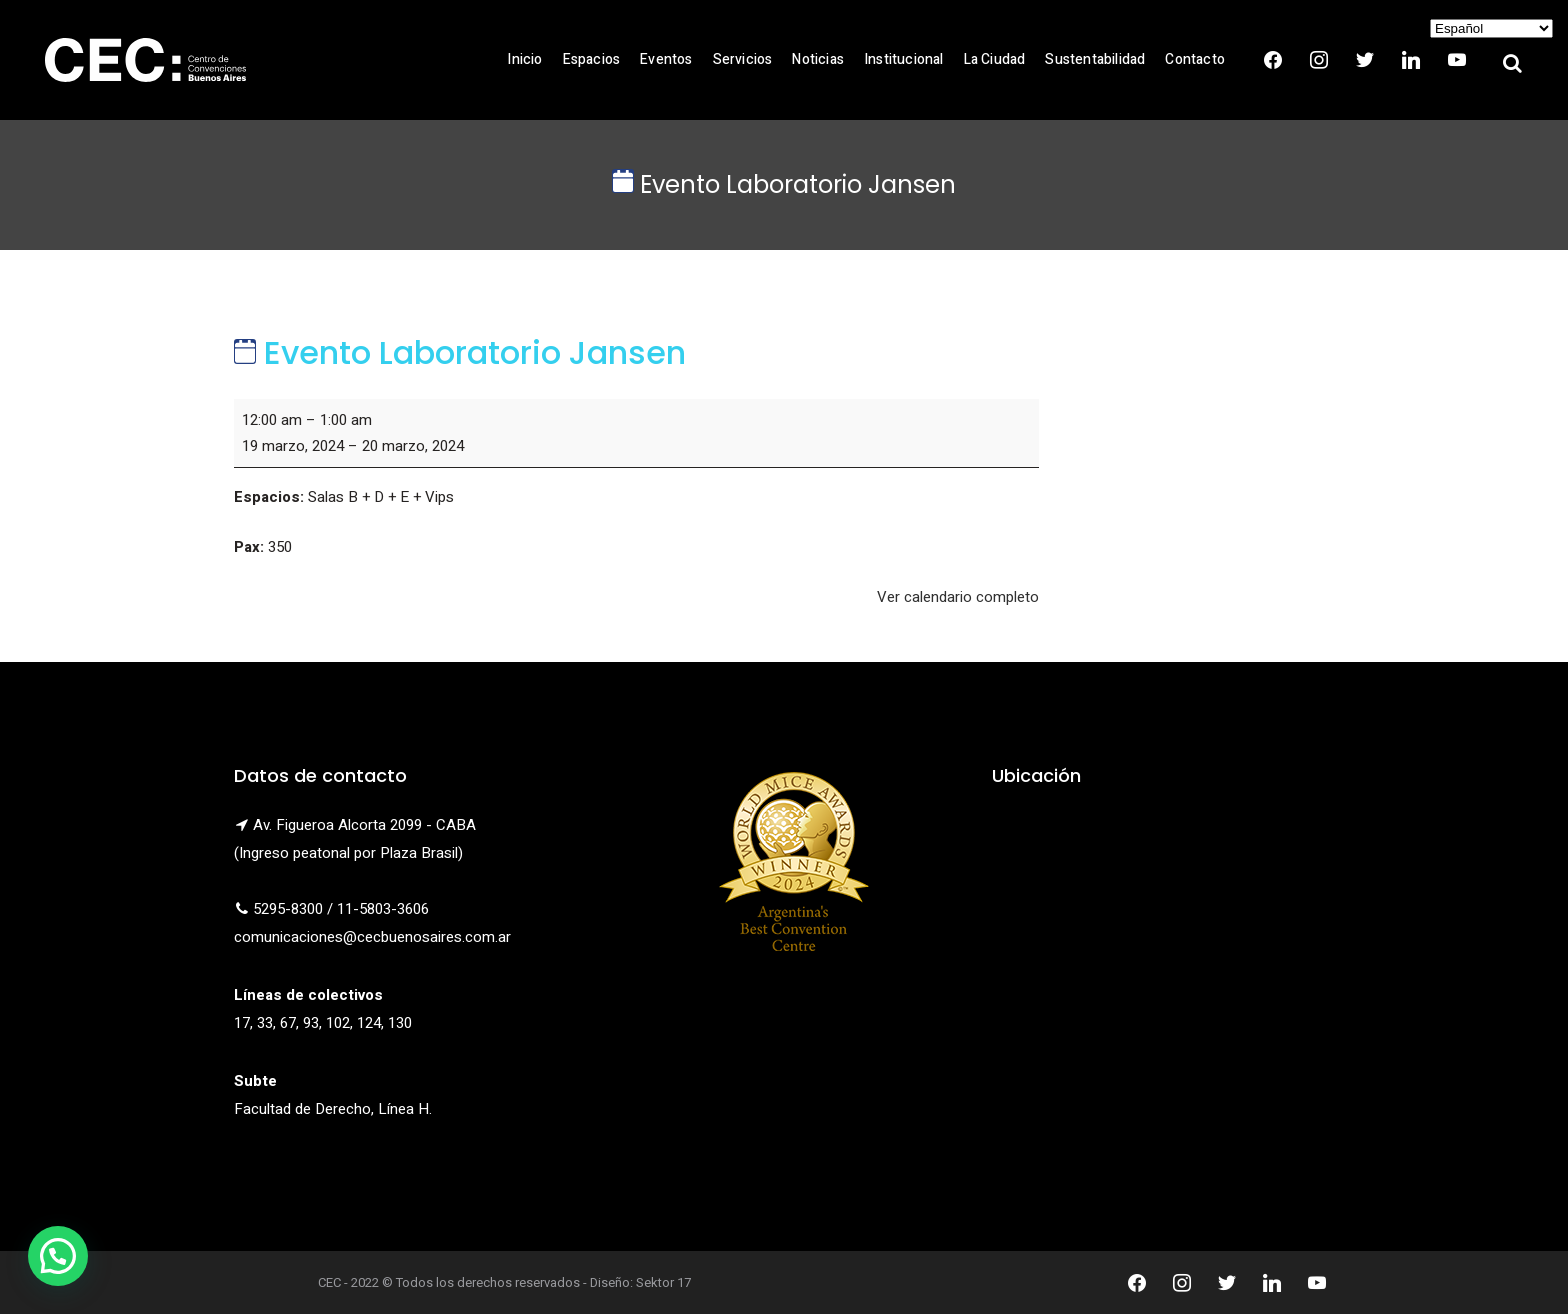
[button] (58, 1256)
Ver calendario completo (958, 597)
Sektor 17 (663, 1282)
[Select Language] (1491, 28)
